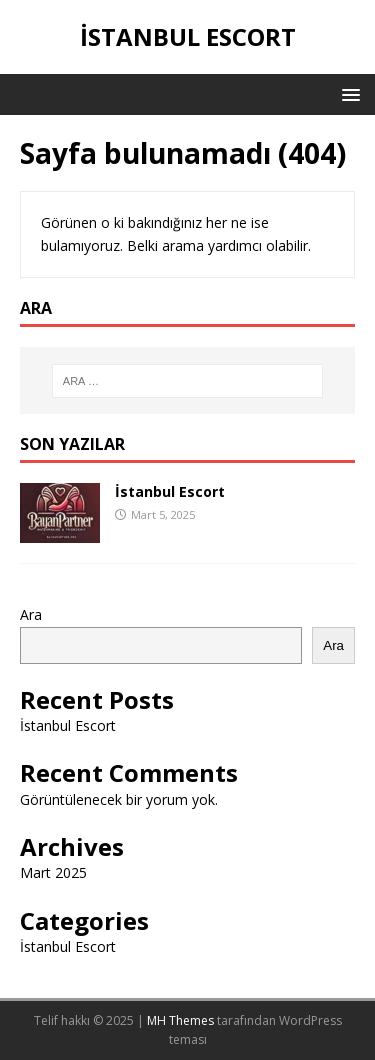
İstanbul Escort (170, 491)
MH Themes (180, 1020)
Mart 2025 (53, 872)
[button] (347, 93)
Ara (31, 614)
